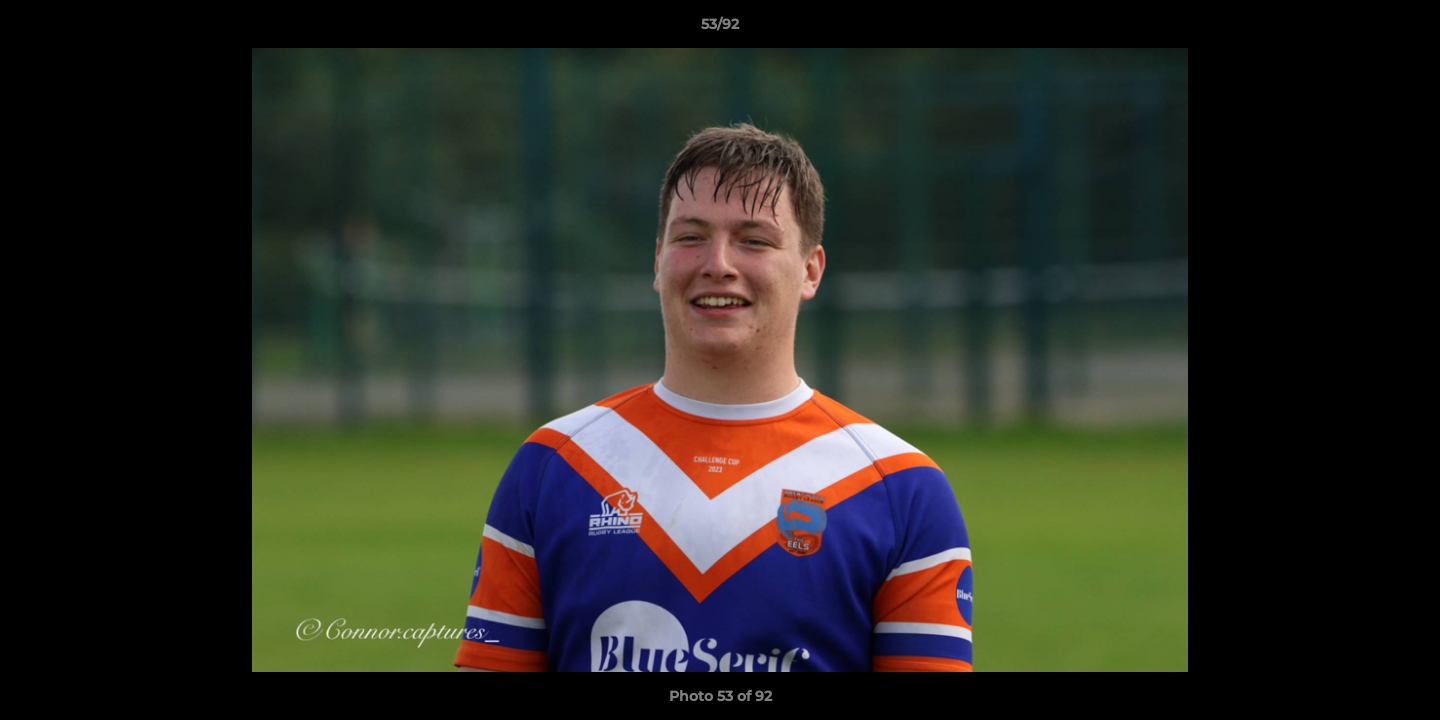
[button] (1404, 29)
